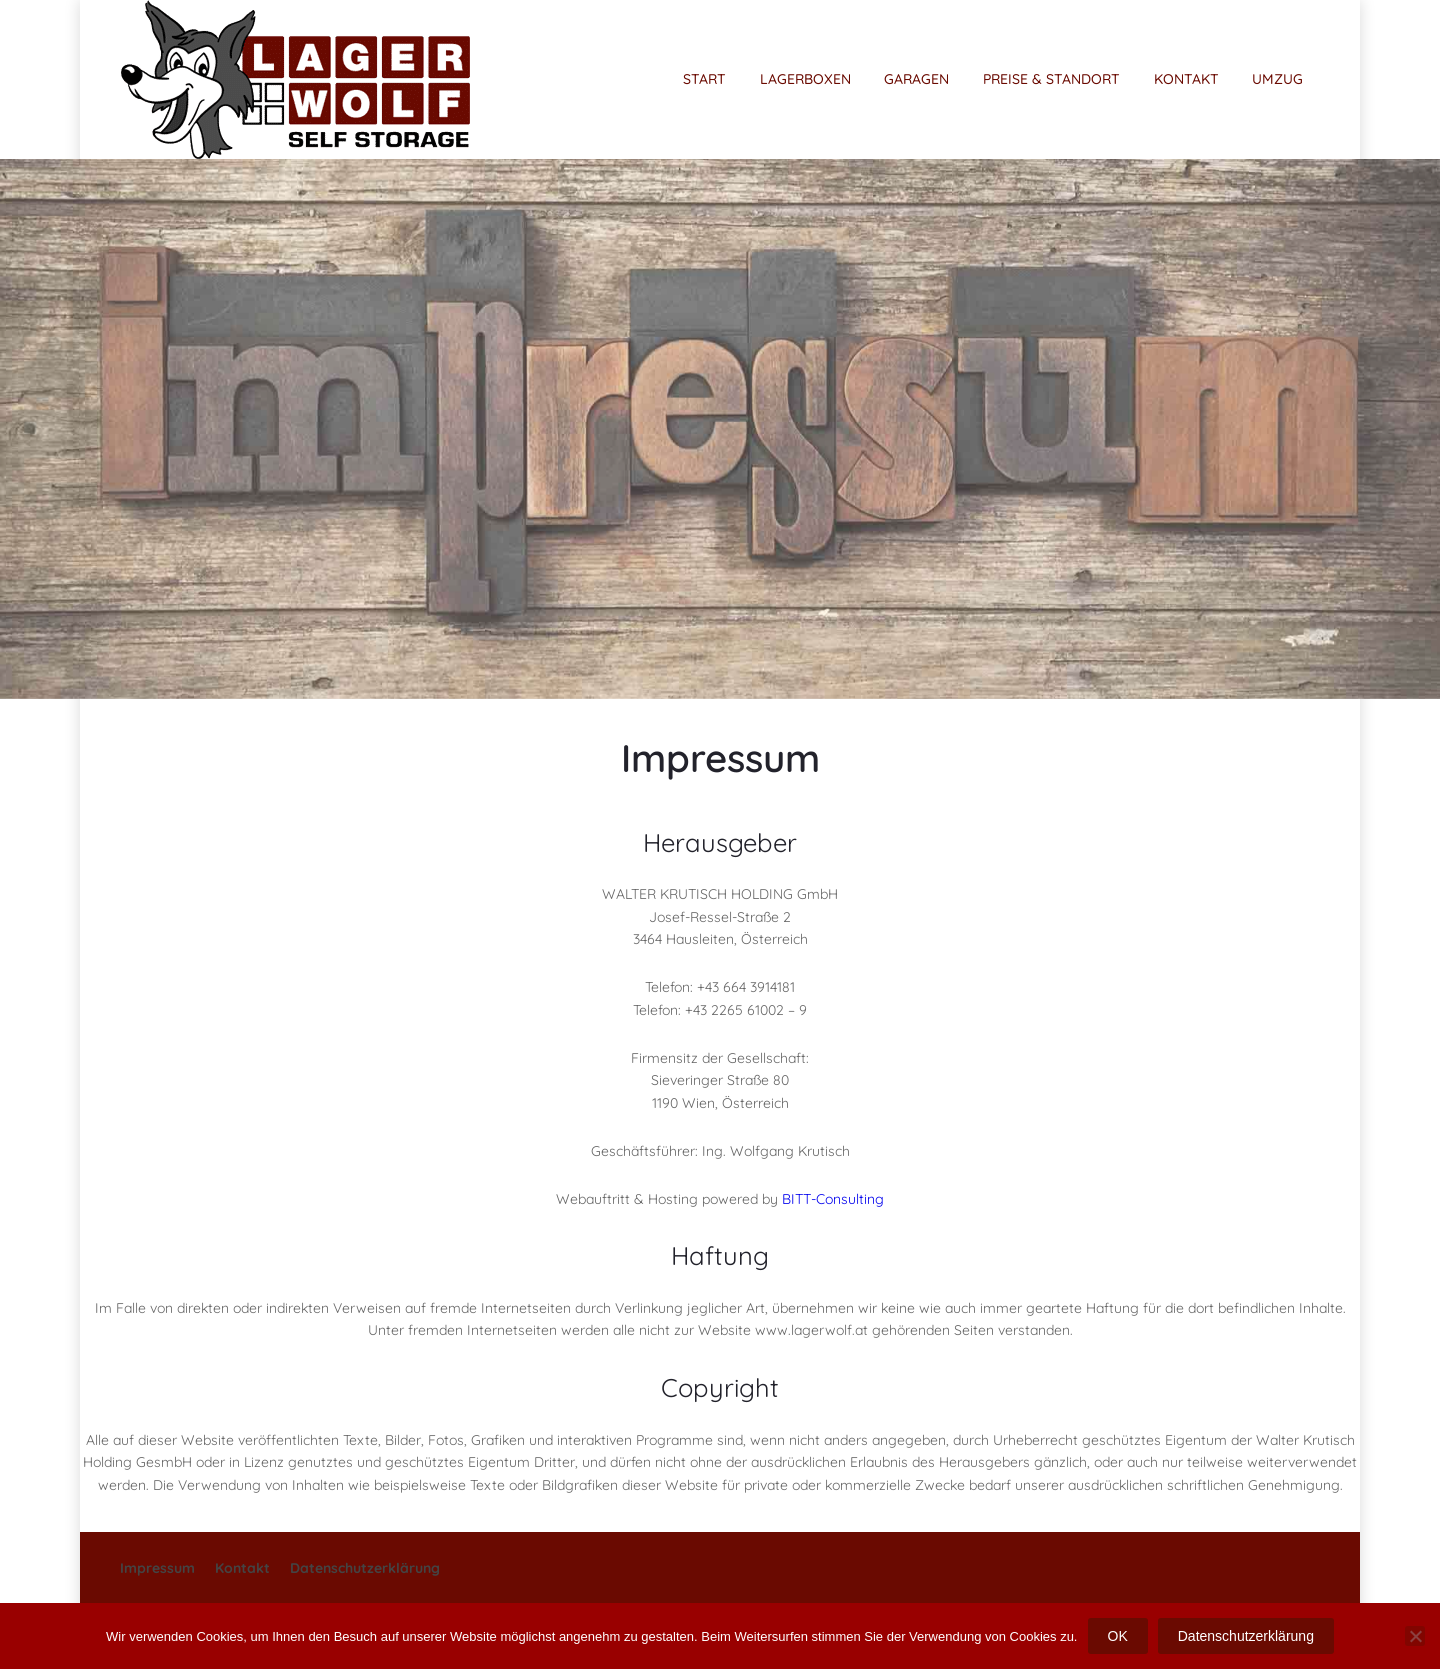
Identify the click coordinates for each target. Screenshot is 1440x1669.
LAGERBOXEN (805, 79)
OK (1118, 1636)
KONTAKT (1186, 79)
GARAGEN (916, 79)
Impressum (157, 1568)
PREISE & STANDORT (1051, 79)
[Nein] (1415, 1636)
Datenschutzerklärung (365, 1568)
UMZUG (1277, 79)
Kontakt (242, 1568)
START (704, 79)
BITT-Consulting (833, 1199)
